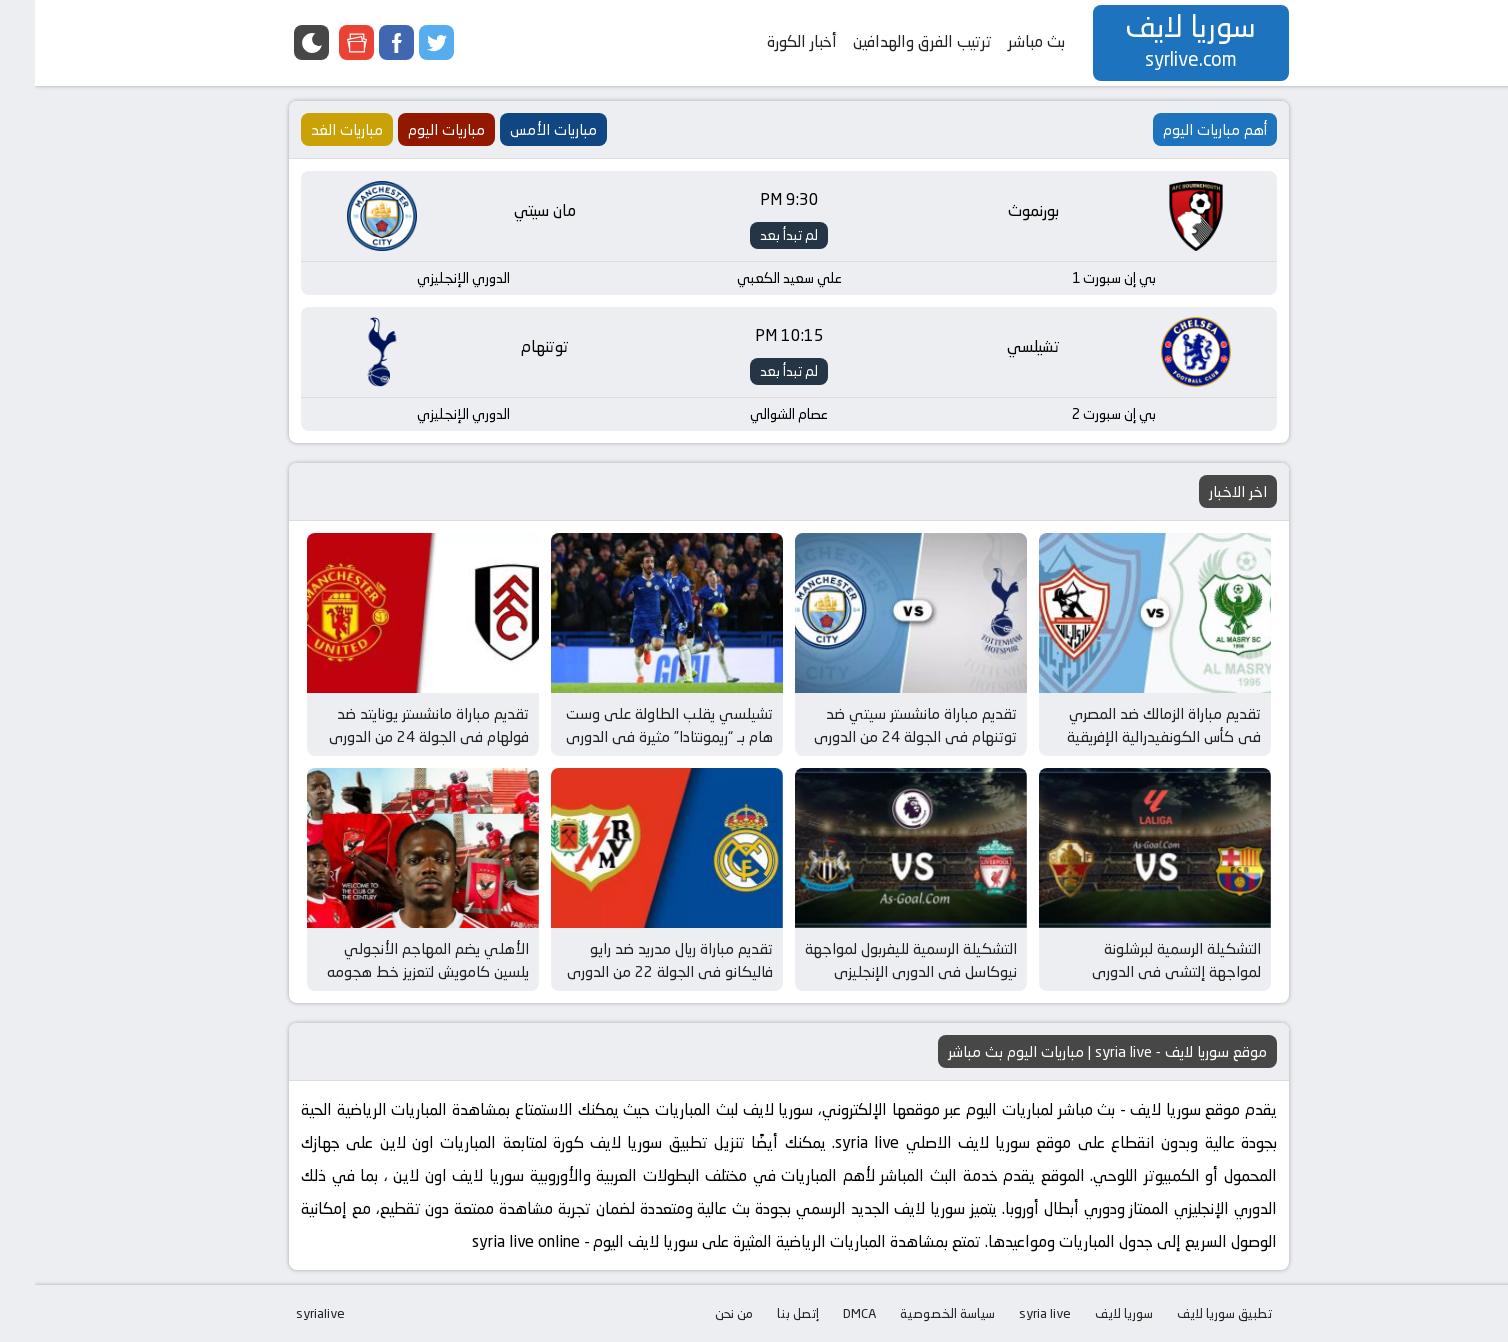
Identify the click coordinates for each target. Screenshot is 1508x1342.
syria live (1010, 1313)
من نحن (699, 1313)
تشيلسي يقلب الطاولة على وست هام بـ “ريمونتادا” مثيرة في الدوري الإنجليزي (634, 736)
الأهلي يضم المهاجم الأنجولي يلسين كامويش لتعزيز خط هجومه (393, 960)
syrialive (285, 1313)
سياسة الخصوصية (912, 1313)
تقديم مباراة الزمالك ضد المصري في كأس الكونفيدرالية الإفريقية (1129, 725)
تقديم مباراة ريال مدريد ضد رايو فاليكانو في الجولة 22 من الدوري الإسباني (635, 971)
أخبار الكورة (767, 41)
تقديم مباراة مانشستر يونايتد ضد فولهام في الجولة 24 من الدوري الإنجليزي (394, 736)
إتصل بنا (763, 1313)
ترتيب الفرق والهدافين (887, 41)
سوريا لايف (1089, 1313)
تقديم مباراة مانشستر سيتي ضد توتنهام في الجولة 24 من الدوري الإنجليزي (880, 736)
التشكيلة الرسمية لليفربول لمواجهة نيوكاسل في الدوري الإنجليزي (876, 960)
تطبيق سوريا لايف (1189, 1313)
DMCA (824, 1313)
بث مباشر (1001, 41)
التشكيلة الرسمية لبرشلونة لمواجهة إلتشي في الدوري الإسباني (1141, 971)
